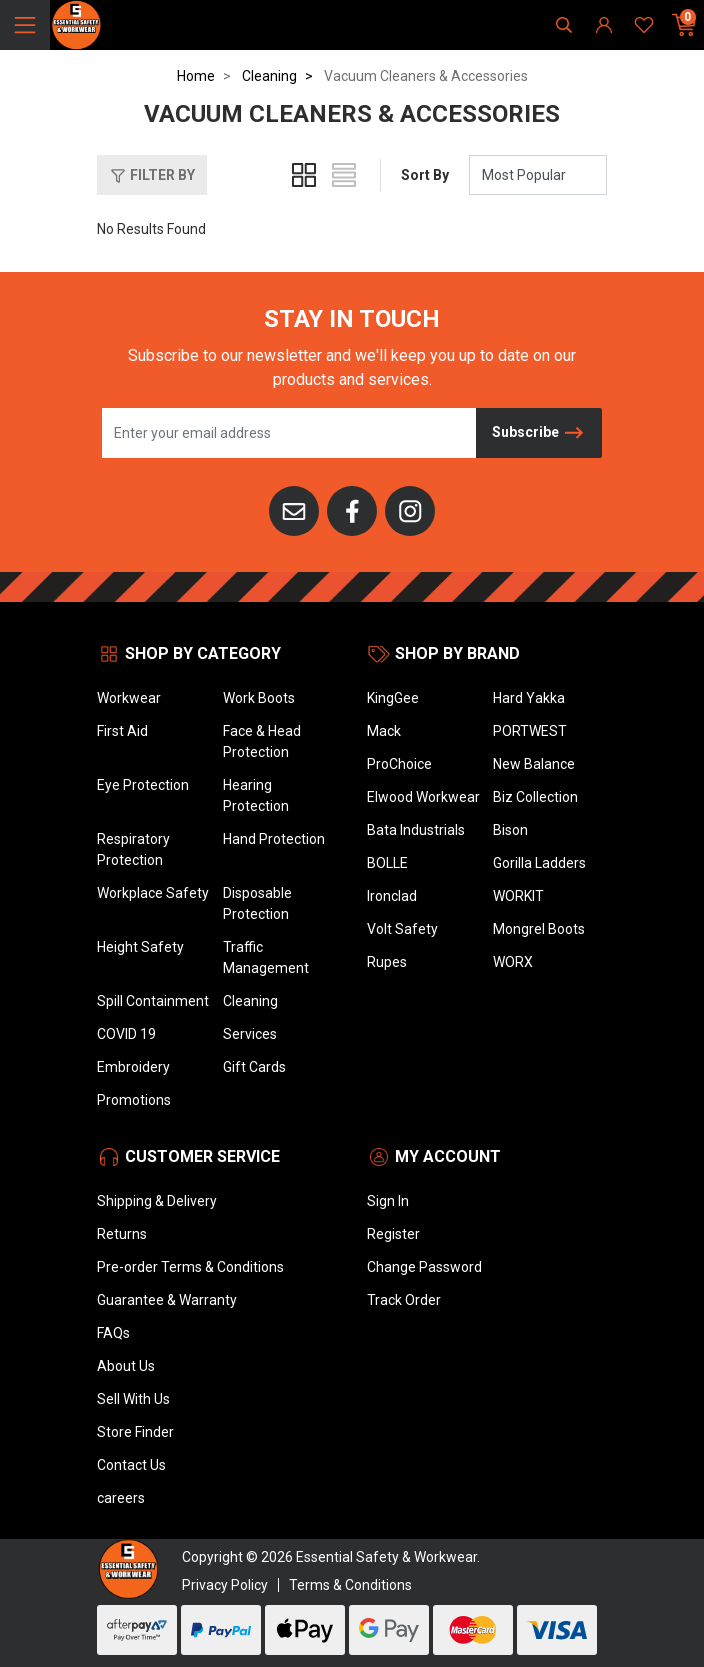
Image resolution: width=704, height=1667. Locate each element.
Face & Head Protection (262, 741)
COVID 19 (126, 1034)
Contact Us (131, 1465)
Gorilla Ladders (539, 863)
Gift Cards (254, 1067)
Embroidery (133, 1067)
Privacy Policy (225, 1585)
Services (250, 1034)
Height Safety (140, 947)
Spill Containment (153, 1001)
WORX (513, 962)
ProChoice (399, 764)
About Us (126, 1366)
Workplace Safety (153, 893)
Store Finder (135, 1432)
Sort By (425, 175)
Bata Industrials (416, 830)
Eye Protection (143, 785)
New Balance (534, 764)
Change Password (424, 1267)
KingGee (393, 698)
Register (393, 1234)
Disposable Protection (257, 903)
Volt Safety (402, 929)
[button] (152, 175)
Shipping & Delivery (157, 1201)
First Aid (122, 731)
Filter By (152, 176)
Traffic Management (266, 957)
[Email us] (294, 510)
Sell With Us (133, 1399)
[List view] (344, 175)
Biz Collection (535, 797)
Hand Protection (274, 839)
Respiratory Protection (133, 849)
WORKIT (518, 896)
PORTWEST (530, 731)
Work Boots (259, 698)
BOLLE (387, 863)
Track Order (404, 1300)
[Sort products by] (538, 175)
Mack (384, 731)
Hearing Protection (256, 795)
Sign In (388, 1201)
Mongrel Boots (539, 929)
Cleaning (250, 1001)
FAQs (113, 1333)
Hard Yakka (529, 698)
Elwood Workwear (423, 797)
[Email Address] (289, 433)
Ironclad (392, 896)
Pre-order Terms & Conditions (190, 1267)
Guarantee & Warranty (167, 1300)
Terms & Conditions (350, 1585)
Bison (510, 830)
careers (121, 1498)
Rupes (387, 962)
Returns (122, 1234)
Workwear (129, 698)
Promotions (134, 1100)
